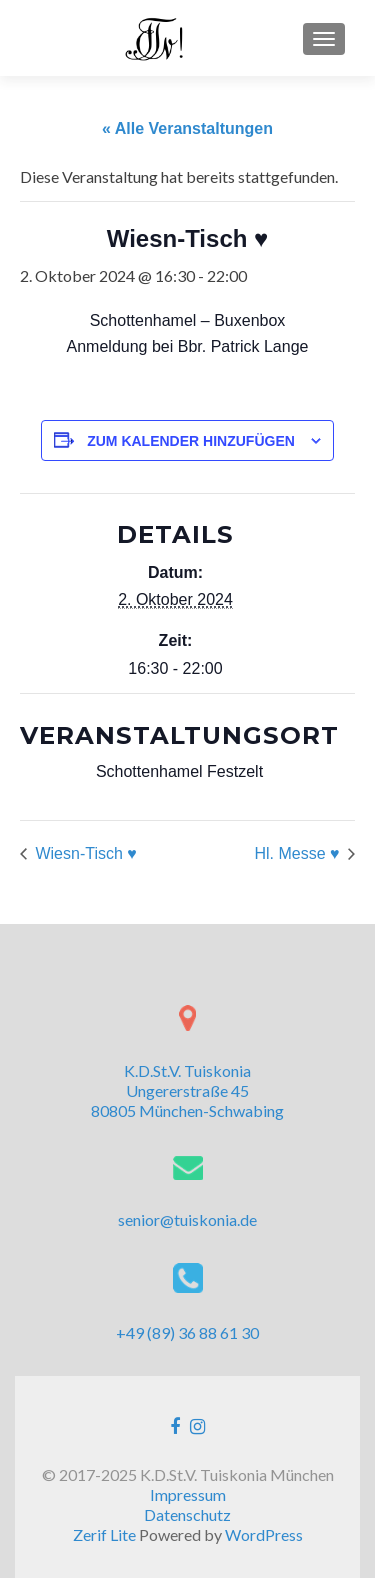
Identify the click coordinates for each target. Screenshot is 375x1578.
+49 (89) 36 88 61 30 (187, 1332)
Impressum (188, 1494)
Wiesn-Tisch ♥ (84, 853)
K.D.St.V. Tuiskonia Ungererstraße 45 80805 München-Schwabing (187, 1090)
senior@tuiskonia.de (187, 1219)
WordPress (264, 1534)
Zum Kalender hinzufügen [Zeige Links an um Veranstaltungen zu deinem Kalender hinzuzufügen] (191, 441)
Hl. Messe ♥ (299, 853)
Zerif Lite (106, 1534)
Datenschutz (187, 1514)
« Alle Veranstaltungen (187, 128)
